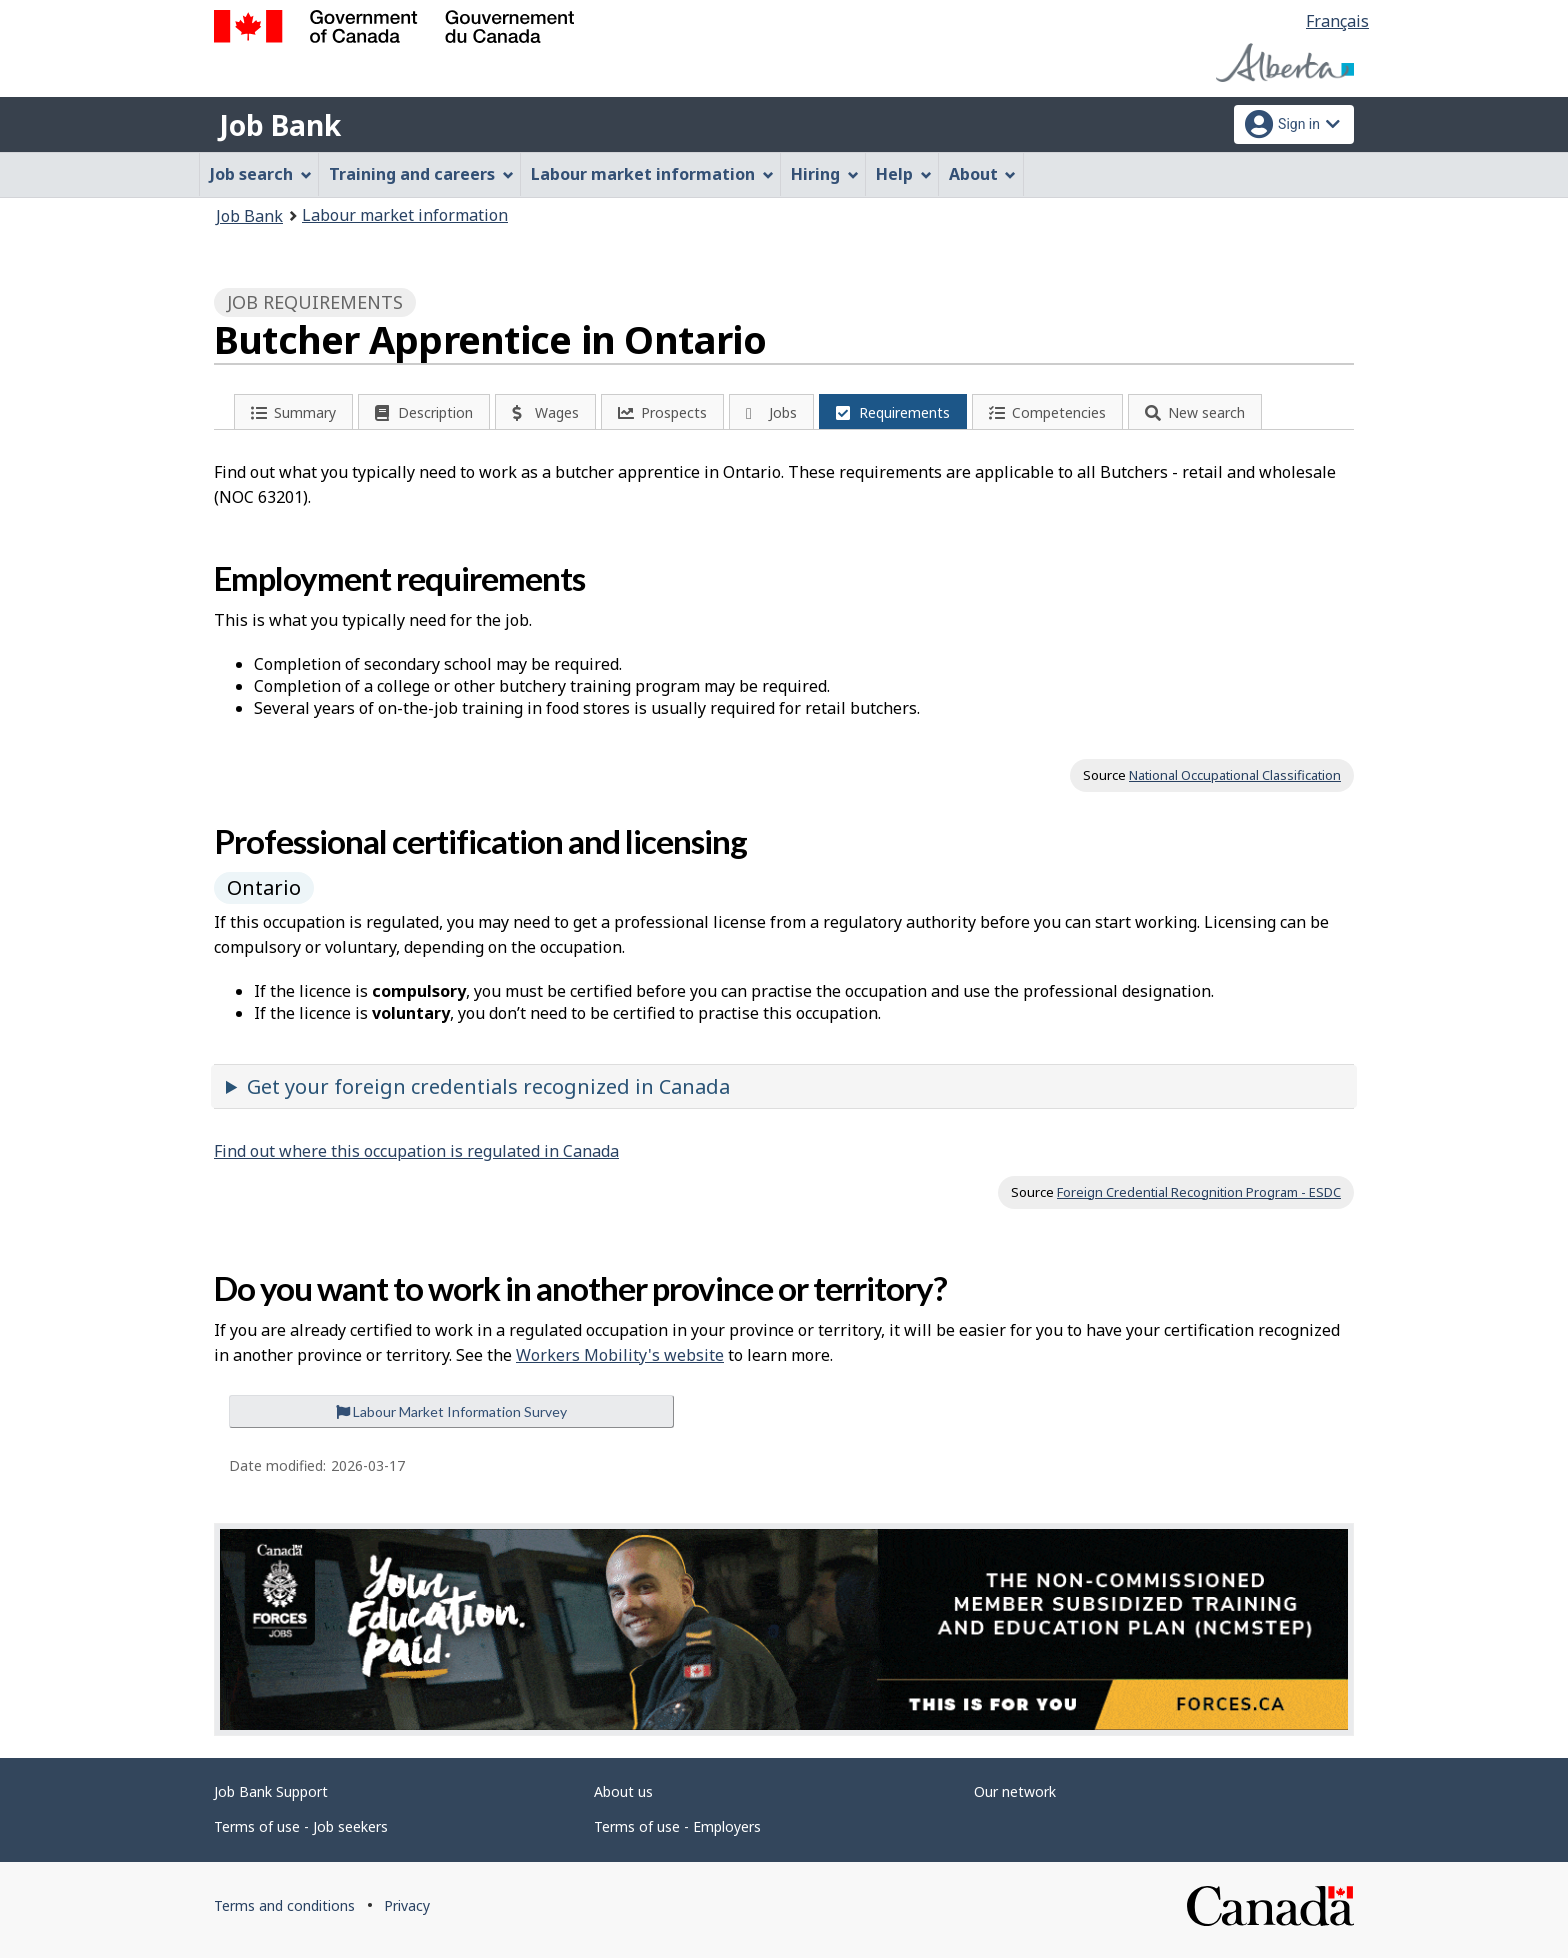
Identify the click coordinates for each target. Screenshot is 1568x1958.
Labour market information (405, 215)
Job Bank (280, 125)
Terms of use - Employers (677, 1826)
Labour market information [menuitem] (652, 174)
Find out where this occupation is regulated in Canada (416, 1151)
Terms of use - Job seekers (301, 1826)
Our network (1015, 1791)
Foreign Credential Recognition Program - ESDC (1199, 1192)
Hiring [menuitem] (825, 174)
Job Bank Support (271, 1791)
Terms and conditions (284, 1905)
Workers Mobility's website (620, 1355)
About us (623, 1791)
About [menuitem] (983, 174)
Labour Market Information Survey (451, 1411)
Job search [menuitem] (261, 174)
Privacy (407, 1905)
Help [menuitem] (904, 174)
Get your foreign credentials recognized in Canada (488, 1086)
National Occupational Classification (1235, 775)
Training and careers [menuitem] (421, 174)
